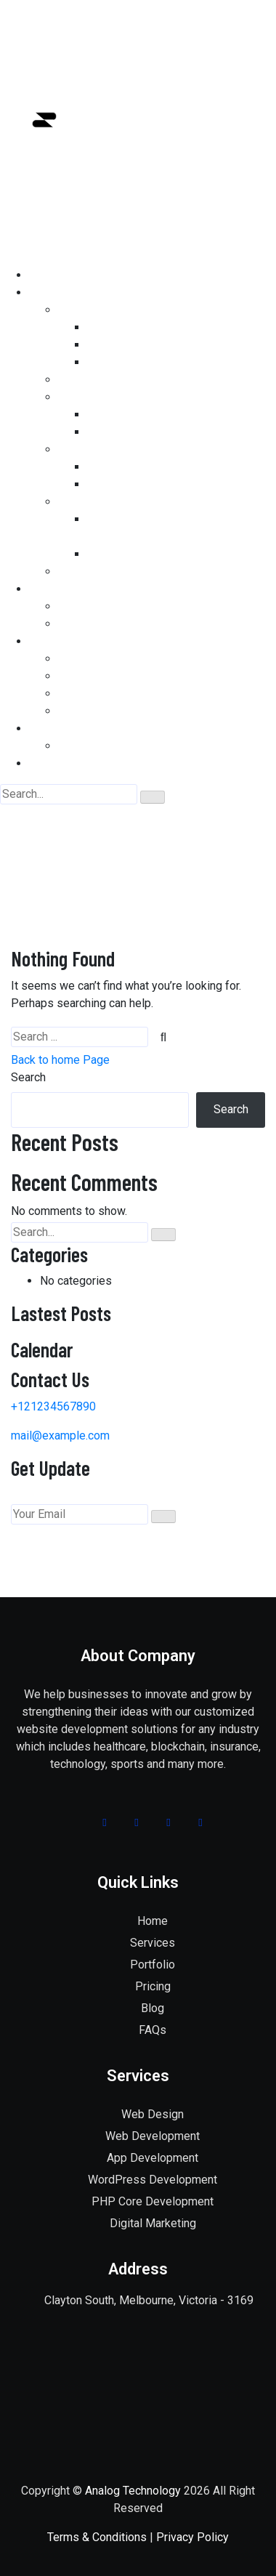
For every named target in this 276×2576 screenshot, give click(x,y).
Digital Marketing (153, 2223)
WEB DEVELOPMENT (112, 310)
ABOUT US (56, 728)
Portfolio (152, 1964)
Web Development (152, 2136)
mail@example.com (60, 1435)
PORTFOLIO (60, 589)
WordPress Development (152, 2180)
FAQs (152, 2030)
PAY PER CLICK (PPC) (143, 554)
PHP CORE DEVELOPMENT (157, 327)
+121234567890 (53, 1406)
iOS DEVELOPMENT (138, 414)
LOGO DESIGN (123, 467)
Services (152, 1943)
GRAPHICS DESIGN (108, 449)
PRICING (51, 641)
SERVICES (55, 292)
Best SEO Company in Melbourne (142, 502)
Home (117, 853)
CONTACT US (63, 763)
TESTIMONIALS (98, 624)
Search (28, 1077)
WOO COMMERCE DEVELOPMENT (175, 362)
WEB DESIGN (92, 380)
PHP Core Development (153, 2201)
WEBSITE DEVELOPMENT (124, 659)
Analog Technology (133, 2491)
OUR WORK (87, 606)
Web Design (152, 2114)
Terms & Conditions (97, 2537)
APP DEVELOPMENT (112, 397)
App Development (152, 2158)
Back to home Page (60, 1060)
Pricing (153, 1986)
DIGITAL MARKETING (112, 571)
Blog (152, 2008)
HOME (45, 275)
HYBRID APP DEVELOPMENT (162, 432)
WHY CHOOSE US (103, 746)
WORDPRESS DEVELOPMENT (164, 345)
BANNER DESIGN (131, 484)
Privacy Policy (192, 2537)
